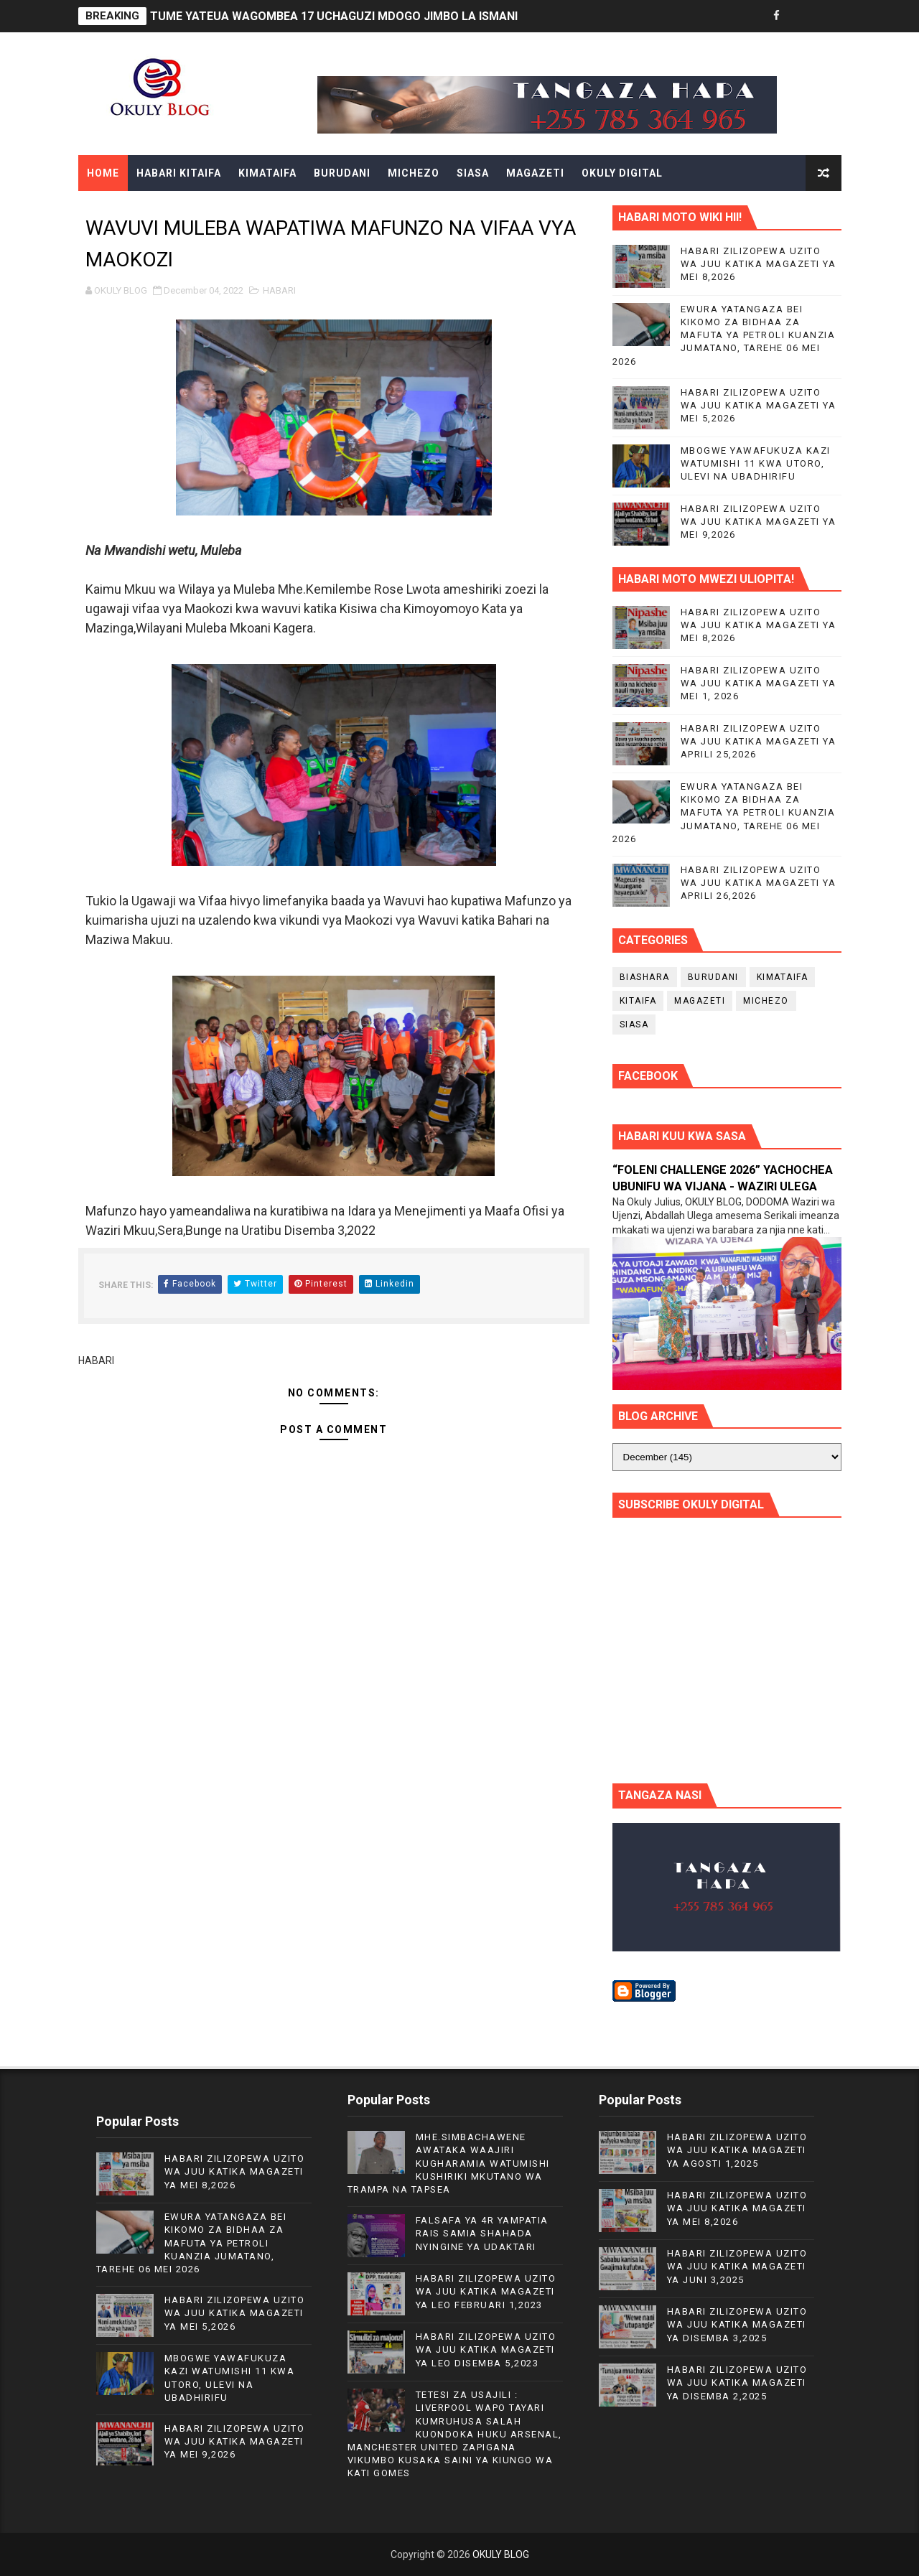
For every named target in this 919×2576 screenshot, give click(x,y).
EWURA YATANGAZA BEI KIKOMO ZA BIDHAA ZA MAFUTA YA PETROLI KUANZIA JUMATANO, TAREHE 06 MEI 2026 (724, 335)
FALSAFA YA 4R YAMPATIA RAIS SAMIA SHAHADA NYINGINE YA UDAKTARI (482, 2233)
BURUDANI (342, 173)
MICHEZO (413, 173)
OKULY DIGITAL (622, 173)
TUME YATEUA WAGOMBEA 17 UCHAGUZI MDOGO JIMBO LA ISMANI (334, 16)
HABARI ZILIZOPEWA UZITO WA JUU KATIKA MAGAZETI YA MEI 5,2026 (758, 405)
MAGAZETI (535, 173)
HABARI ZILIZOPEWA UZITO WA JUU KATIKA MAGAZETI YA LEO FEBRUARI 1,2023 (486, 2291)
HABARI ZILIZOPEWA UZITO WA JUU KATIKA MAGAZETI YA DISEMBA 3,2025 (737, 2324)
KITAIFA (638, 1001)
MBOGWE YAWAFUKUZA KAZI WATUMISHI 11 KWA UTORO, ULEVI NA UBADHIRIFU (756, 463)
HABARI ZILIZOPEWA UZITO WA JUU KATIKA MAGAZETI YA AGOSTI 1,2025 (737, 2150)
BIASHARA (645, 977)
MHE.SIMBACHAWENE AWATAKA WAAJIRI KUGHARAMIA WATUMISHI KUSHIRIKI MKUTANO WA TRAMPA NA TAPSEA (448, 2163)
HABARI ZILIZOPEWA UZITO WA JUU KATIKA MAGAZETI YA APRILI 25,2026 (758, 741)
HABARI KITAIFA (178, 173)
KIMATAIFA (267, 173)
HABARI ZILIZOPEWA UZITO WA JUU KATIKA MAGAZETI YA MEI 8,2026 (758, 264)
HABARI (279, 290)
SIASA (473, 173)
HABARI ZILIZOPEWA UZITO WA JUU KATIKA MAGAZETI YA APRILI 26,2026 (758, 882)
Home (103, 173)
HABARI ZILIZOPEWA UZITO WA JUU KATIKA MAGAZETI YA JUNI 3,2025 (737, 2266)
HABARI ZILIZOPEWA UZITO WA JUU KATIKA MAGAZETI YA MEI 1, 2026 (758, 683)
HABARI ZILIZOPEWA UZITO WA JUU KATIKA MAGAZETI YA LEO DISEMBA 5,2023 (486, 2349)
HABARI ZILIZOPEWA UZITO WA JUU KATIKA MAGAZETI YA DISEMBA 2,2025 (737, 2382)
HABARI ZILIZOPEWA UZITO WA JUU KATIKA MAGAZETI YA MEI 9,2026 (758, 521)
